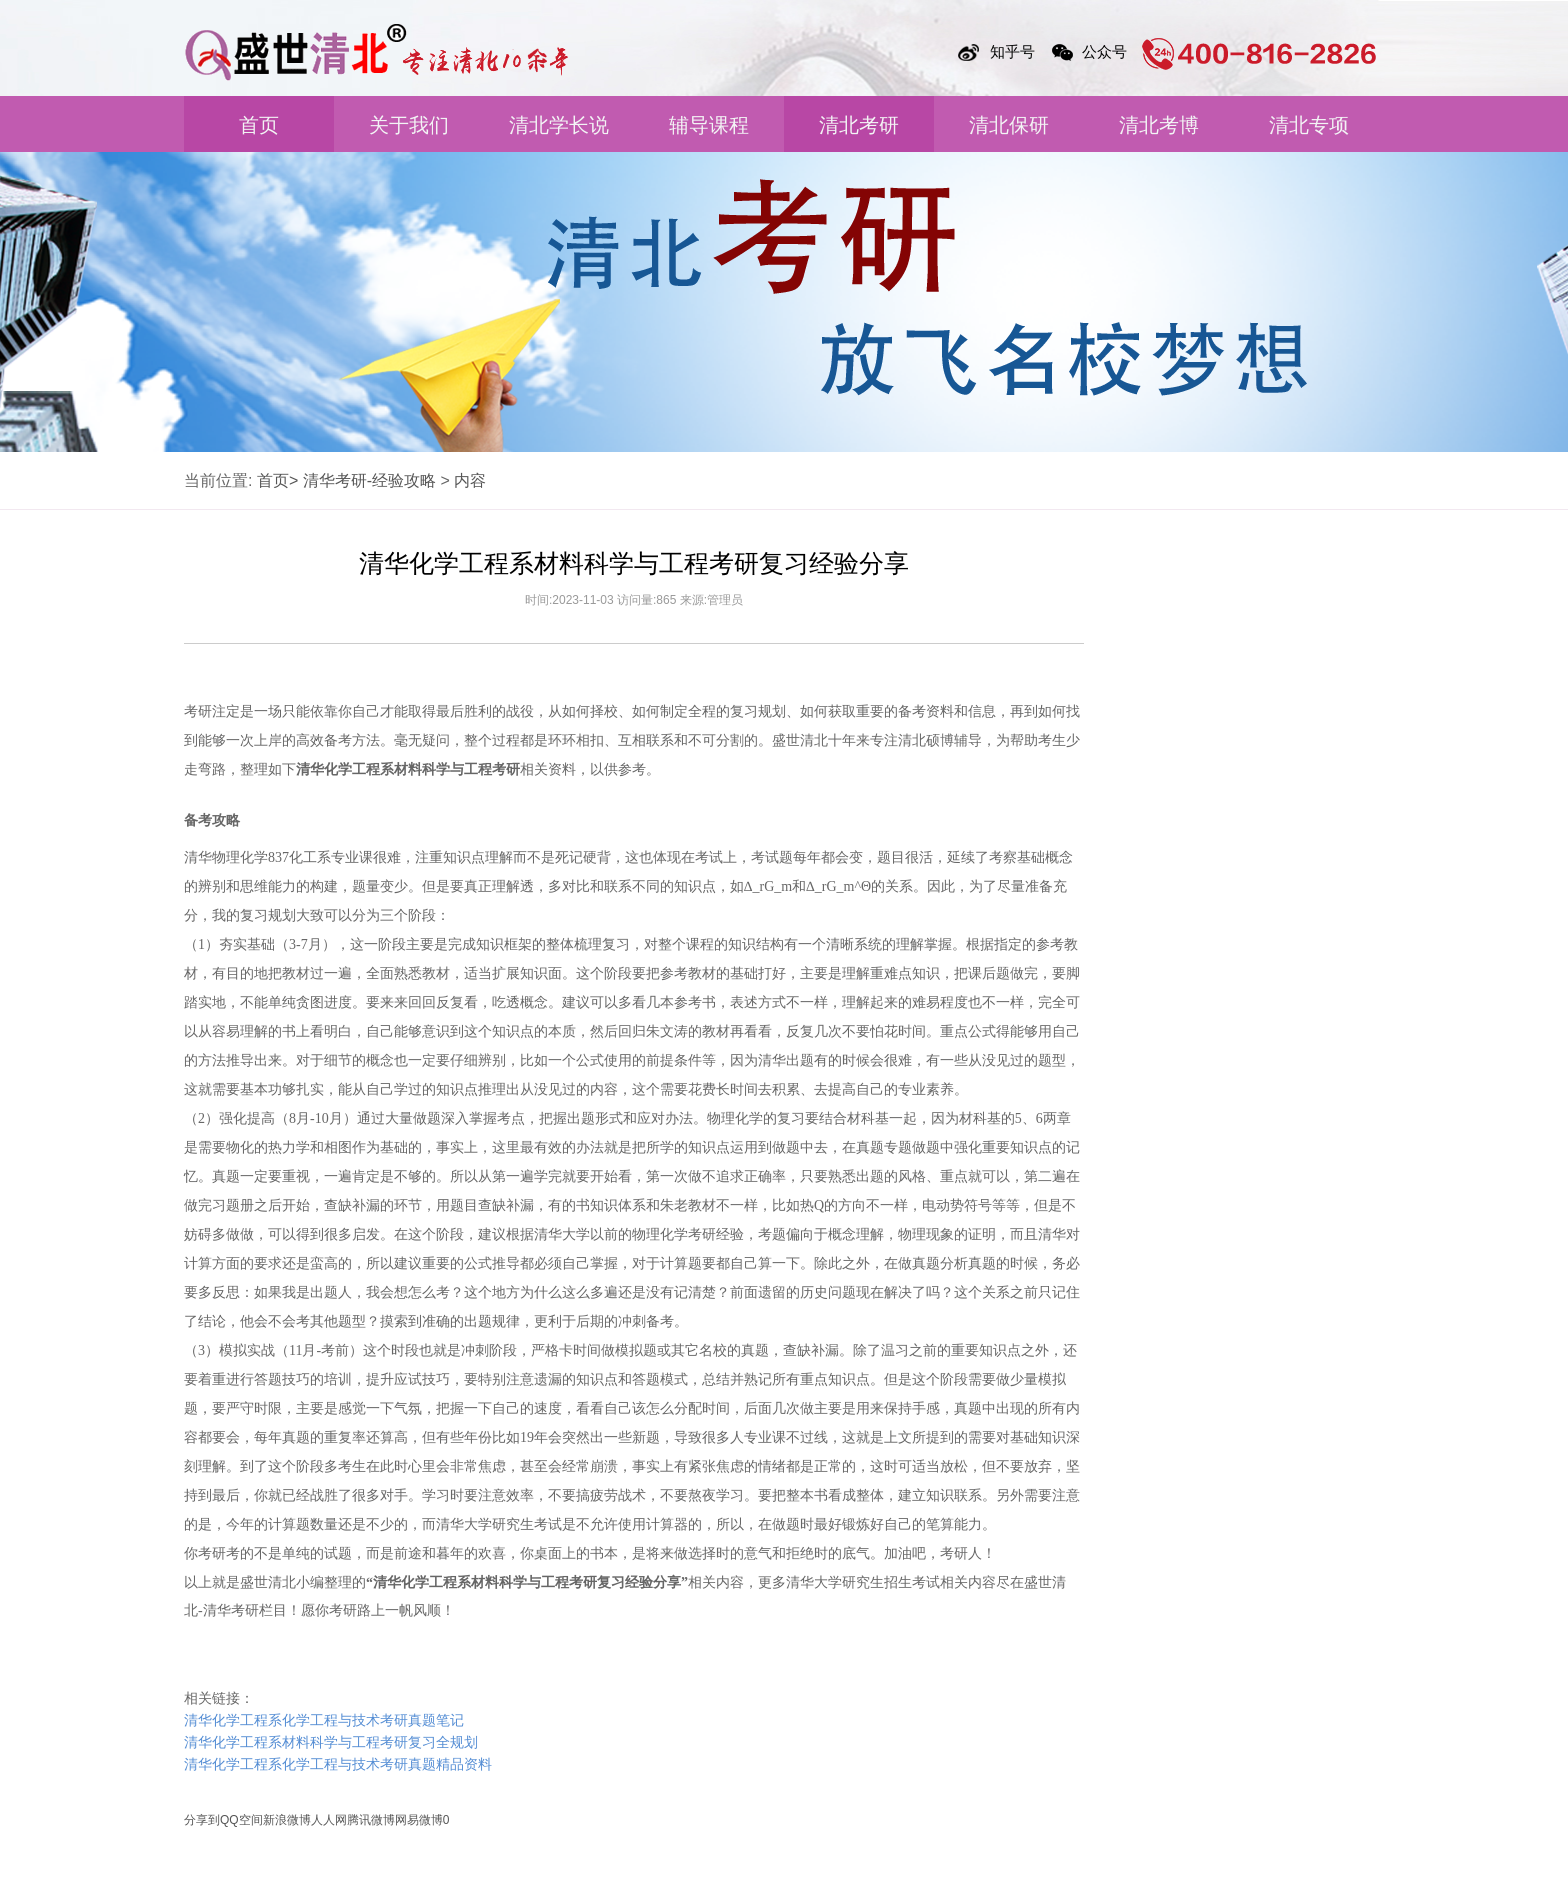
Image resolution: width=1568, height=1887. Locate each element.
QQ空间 (241, 1820)
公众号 (1104, 51)
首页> (277, 480)
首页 (259, 125)
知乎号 (1012, 51)
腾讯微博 (371, 1820)
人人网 (329, 1820)
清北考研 (859, 125)
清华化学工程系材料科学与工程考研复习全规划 (331, 1742)
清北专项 (1309, 125)
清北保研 (1009, 125)
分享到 (202, 1820)
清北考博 (1159, 125)
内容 (470, 480)
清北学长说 (559, 125)
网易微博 (419, 1820)
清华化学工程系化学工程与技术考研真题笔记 (324, 1720)
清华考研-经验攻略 (369, 480)
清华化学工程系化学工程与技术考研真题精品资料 (338, 1764)
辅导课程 (709, 125)
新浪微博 (287, 1820)
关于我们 (409, 125)
